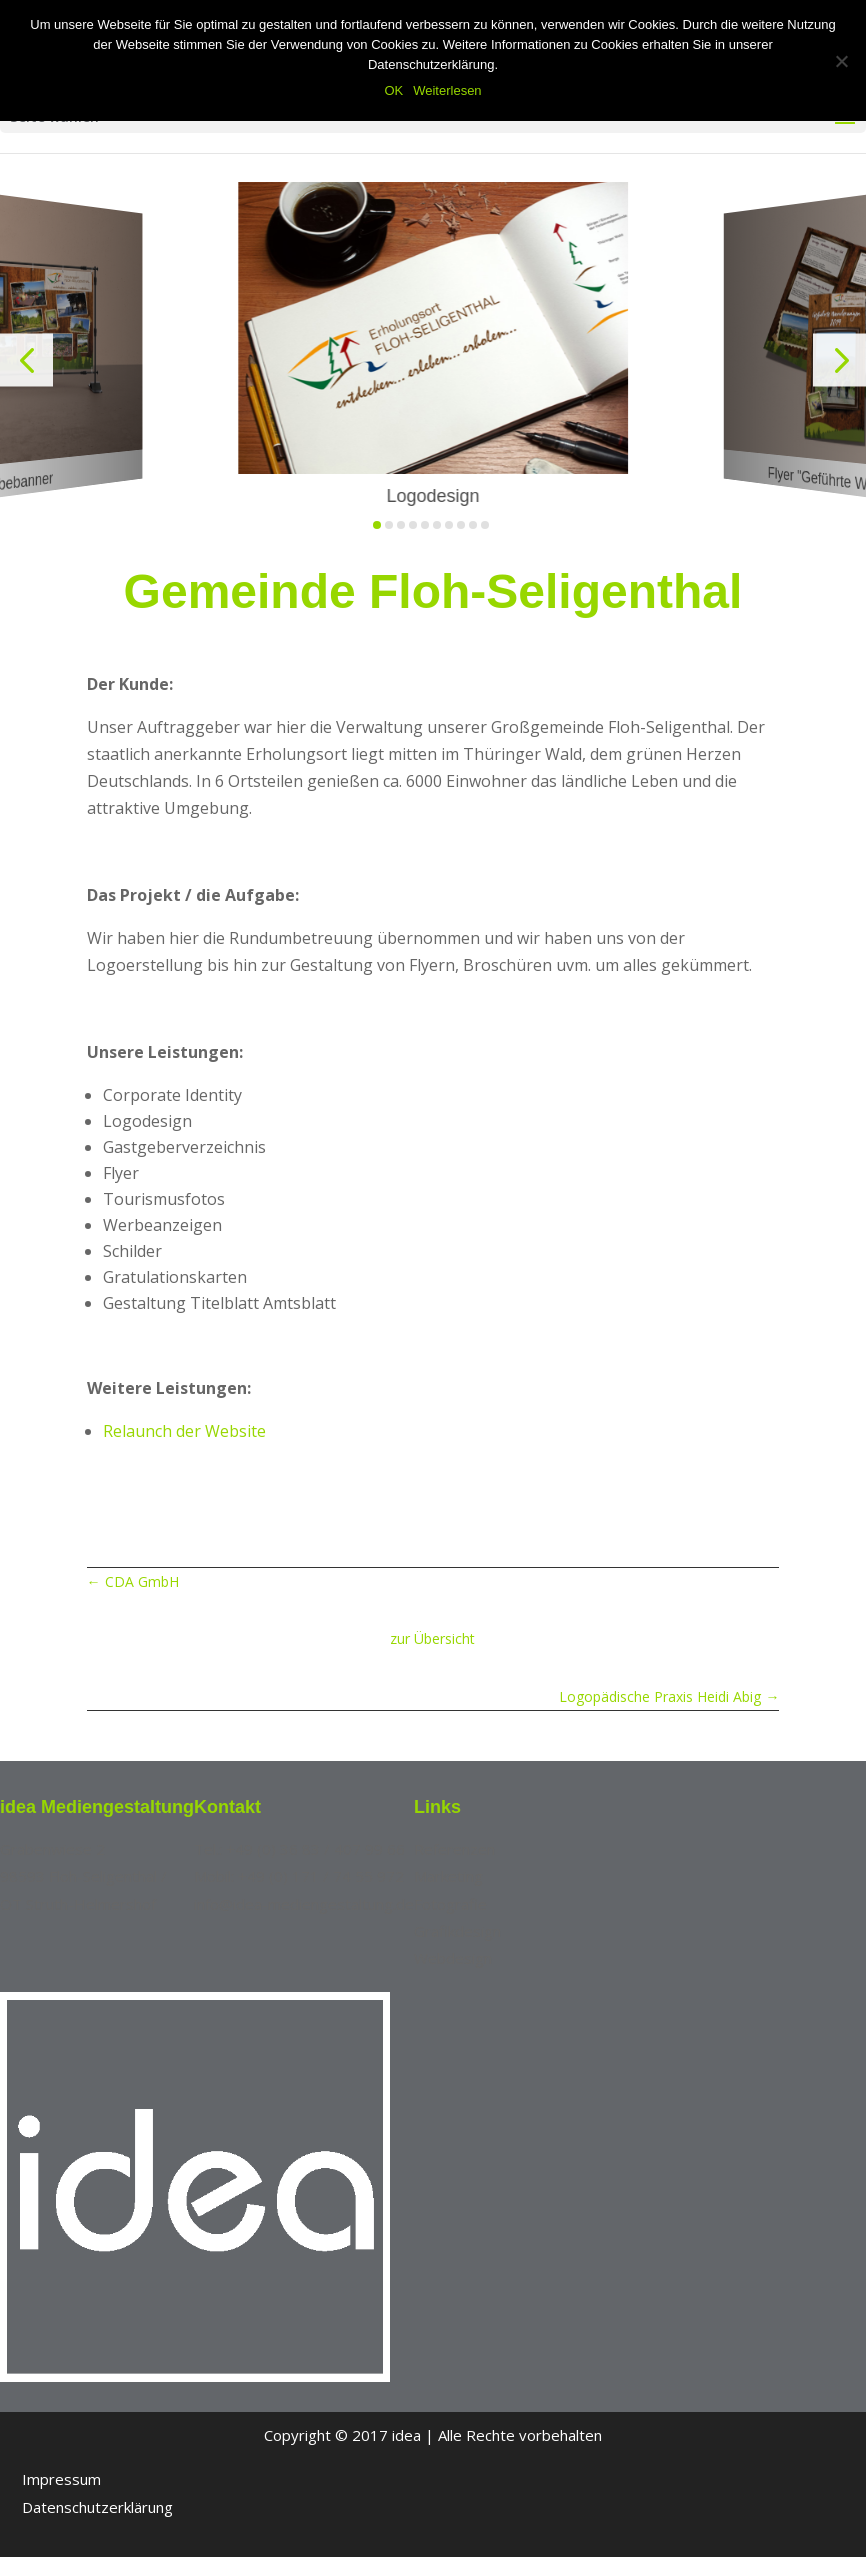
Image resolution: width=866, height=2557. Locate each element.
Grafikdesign (457, 1931)
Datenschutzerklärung (97, 2507)
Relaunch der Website (184, 1431)
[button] (26, 359)
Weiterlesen (447, 90)
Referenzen (454, 1849)
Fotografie (450, 1904)
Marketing (448, 1876)
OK (393, 90)
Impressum (61, 2479)
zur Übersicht (432, 1638)
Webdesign (453, 1958)
